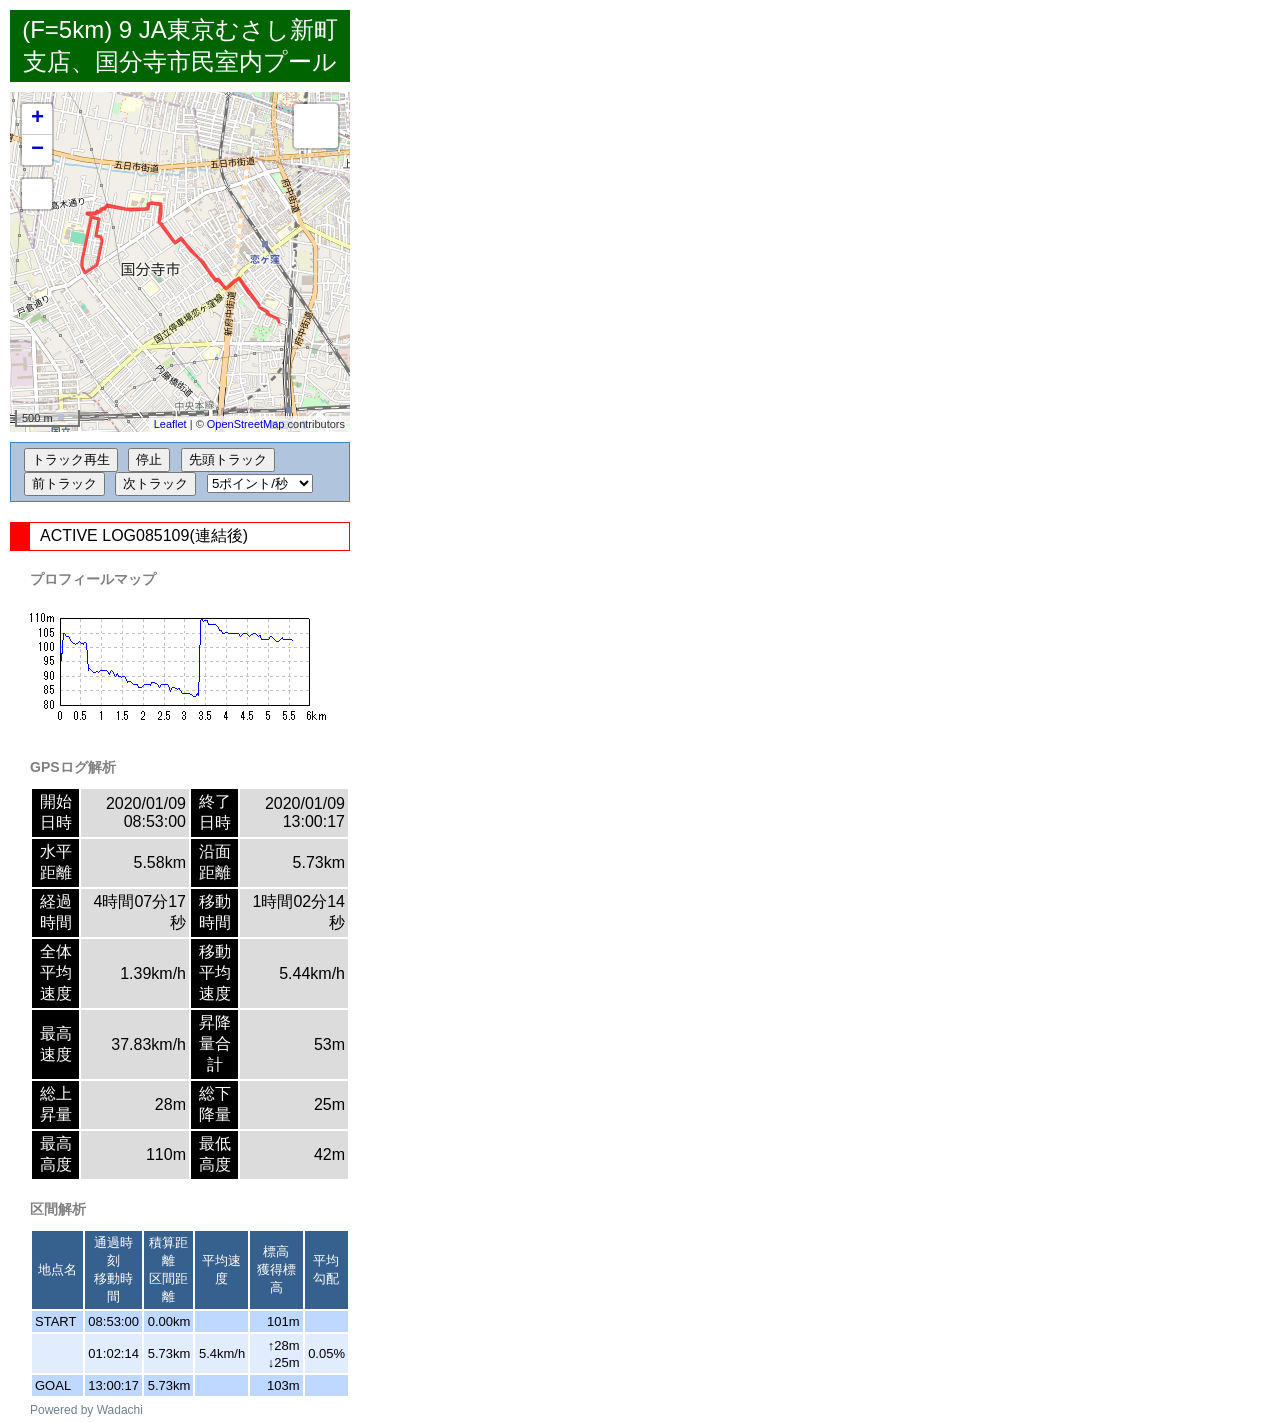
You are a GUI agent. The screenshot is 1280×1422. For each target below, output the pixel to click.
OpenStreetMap (246, 424)
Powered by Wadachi (86, 1410)
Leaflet (170, 424)
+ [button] (37, 119)
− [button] (37, 150)
